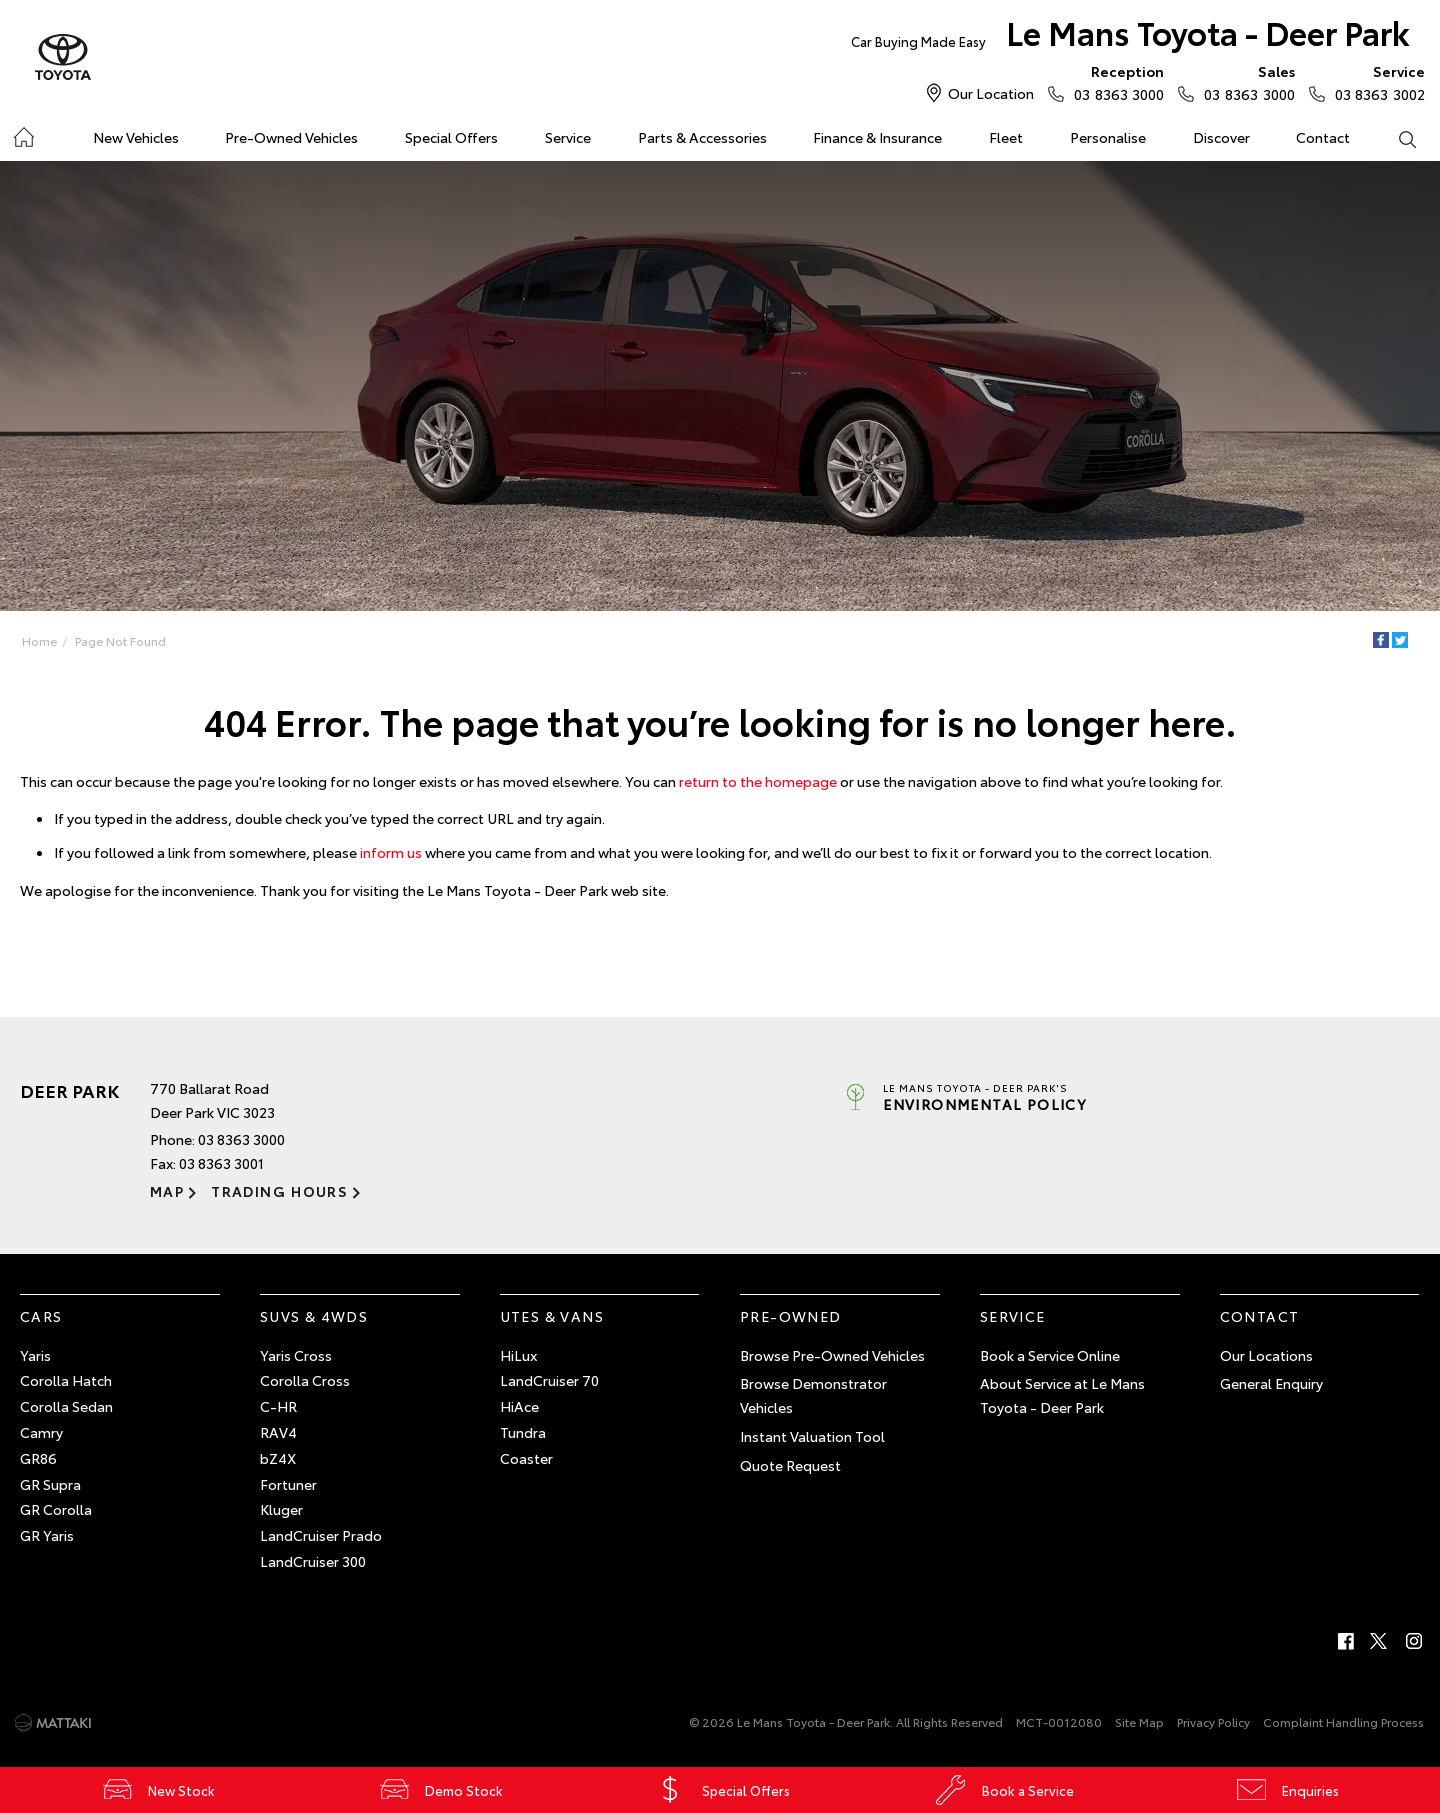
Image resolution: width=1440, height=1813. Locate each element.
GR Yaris (47, 1535)
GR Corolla (56, 1509)
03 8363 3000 (1114, 82)
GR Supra (50, 1484)
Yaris (35, 1355)
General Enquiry (1271, 1383)
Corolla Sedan (66, 1406)
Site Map (1139, 1721)
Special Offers (451, 137)
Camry (41, 1432)
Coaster (526, 1458)
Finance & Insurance (877, 137)
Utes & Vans (552, 1316)
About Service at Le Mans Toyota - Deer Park (1062, 1395)
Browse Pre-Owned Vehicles (832, 1355)
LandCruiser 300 (313, 1561)
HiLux (518, 1355)
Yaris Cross (296, 1355)
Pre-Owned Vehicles (291, 137)
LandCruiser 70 (549, 1380)
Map (167, 1191)
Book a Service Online (1050, 1355)
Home (23, 133)
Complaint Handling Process (1343, 1721)
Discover (1221, 137)
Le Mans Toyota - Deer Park (1130, 36)
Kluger (281, 1509)
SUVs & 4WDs (314, 1316)
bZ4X (278, 1458)
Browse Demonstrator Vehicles (813, 1395)
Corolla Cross (305, 1380)
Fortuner (288, 1484)
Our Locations (1266, 1355)
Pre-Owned (791, 1316)
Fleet (1006, 137)
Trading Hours (279, 1191)
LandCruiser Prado (321, 1535)
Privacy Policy (1213, 1721)
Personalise (1108, 137)
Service (568, 137)
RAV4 (278, 1432)
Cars (41, 1316)
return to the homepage (758, 781)
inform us (391, 852)
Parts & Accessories (702, 137)
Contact (1323, 137)
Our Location (991, 93)
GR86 (38, 1458)
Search (1395, 138)
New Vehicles (136, 137)
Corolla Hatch (66, 1380)
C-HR (278, 1406)
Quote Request (790, 1465)
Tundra (523, 1432)
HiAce (519, 1406)
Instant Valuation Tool (812, 1436)
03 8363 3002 (1375, 82)
